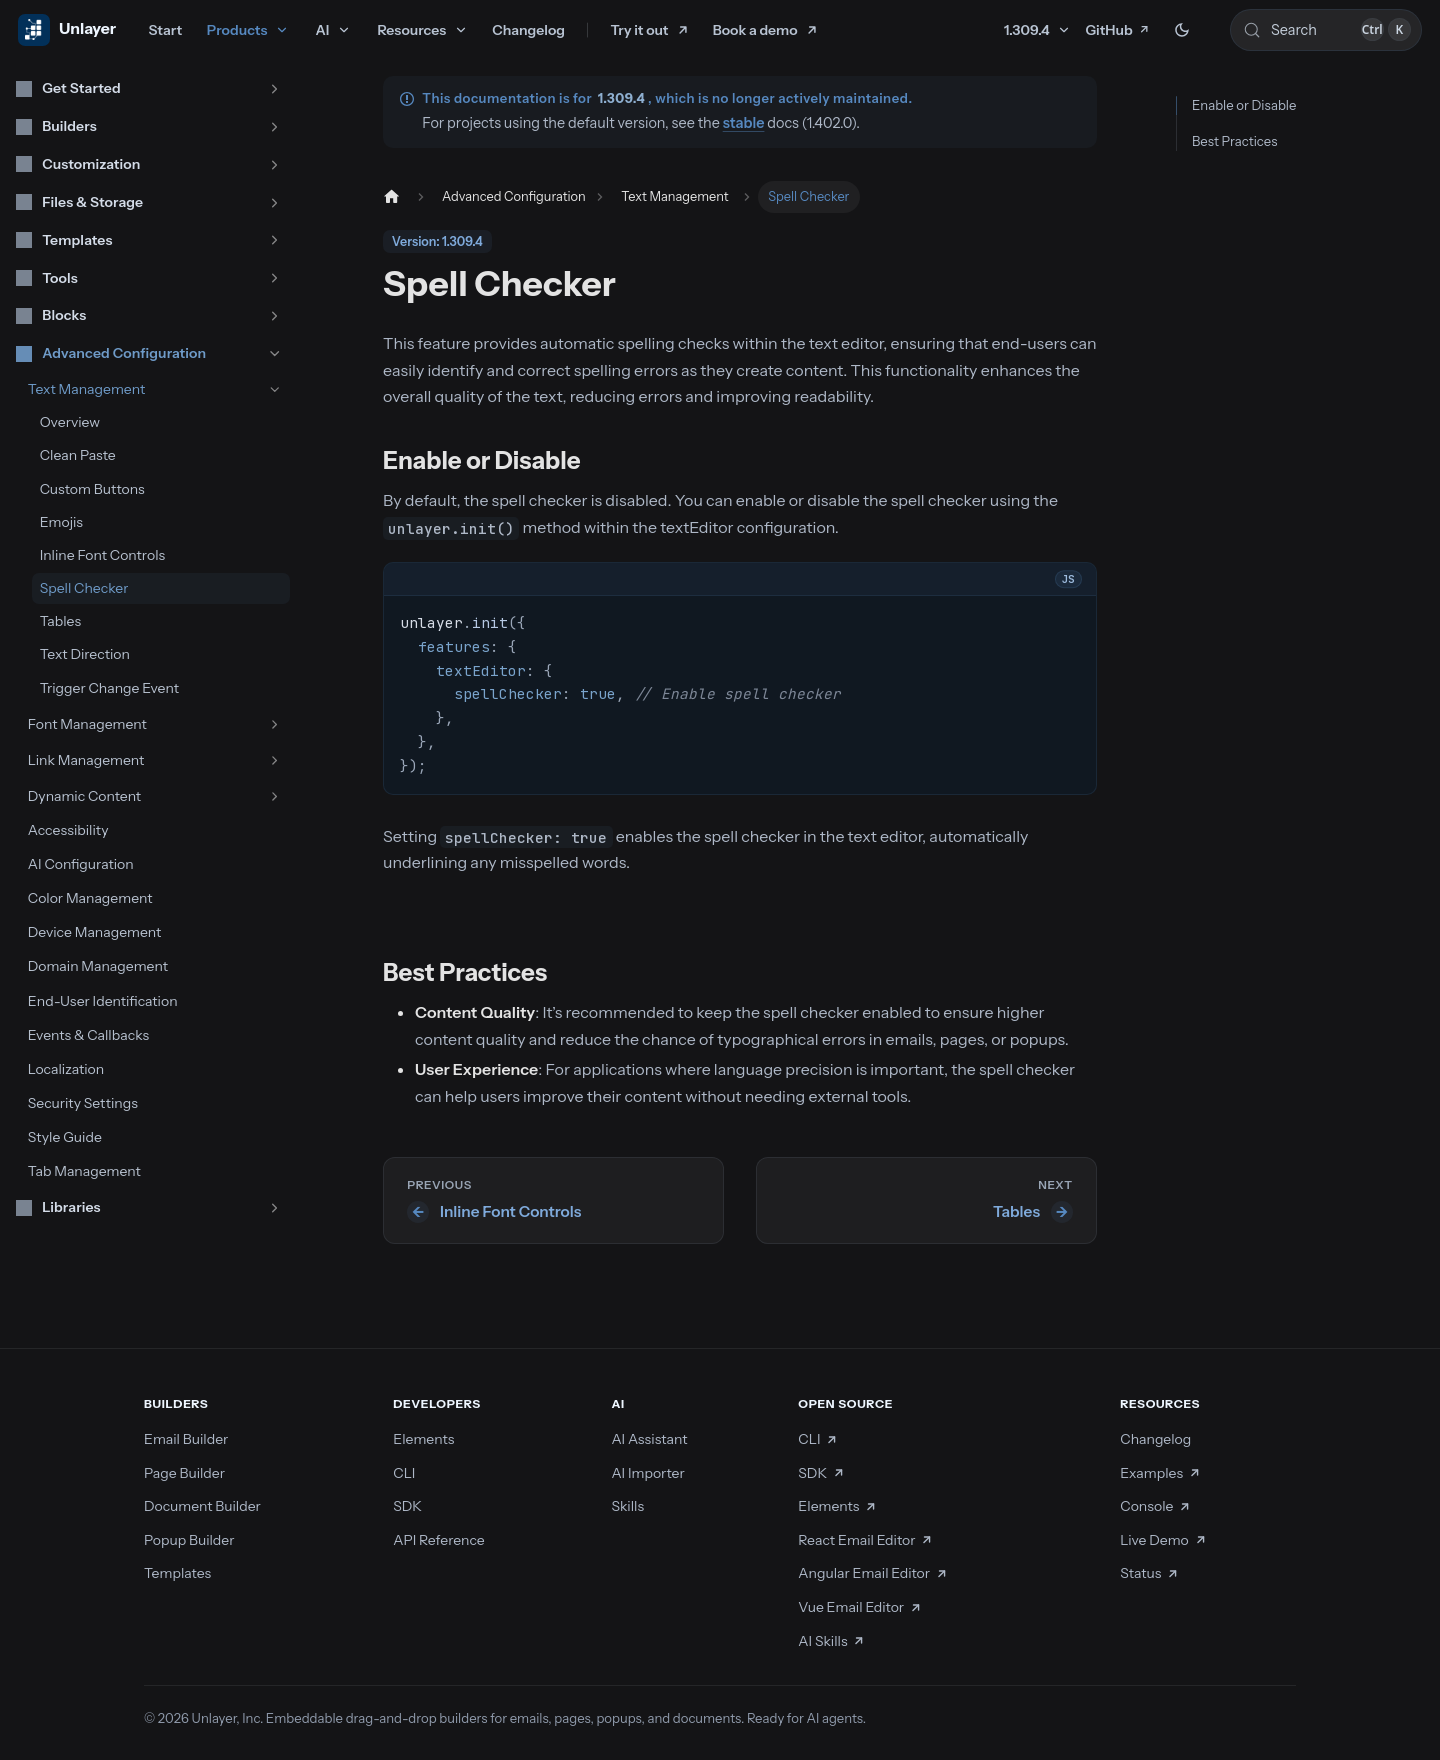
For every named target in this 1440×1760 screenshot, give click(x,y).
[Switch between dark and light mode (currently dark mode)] (1182, 30)
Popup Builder (189, 1540)
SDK (407, 1506)
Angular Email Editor (873, 1573)
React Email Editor (865, 1540)
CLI (404, 1473)
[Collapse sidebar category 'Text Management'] (274, 389)
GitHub (1117, 30)
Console (1155, 1506)
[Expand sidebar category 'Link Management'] (274, 760)
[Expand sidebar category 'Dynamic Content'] (274, 796)
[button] (149, 88)
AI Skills (832, 1641)
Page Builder (184, 1473)
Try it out (640, 30)
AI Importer (647, 1473)
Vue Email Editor (860, 1607)
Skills (627, 1506)
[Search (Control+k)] (1326, 30)
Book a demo (755, 30)
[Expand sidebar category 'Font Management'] (274, 724)
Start (165, 30)
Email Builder (186, 1439)
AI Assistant (649, 1439)
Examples (1160, 1473)
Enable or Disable (1244, 105)
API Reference (439, 1540)
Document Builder (202, 1506)
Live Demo (1163, 1540)
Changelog (528, 30)
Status (1149, 1573)
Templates (177, 1573)
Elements (423, 1439)
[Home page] (390, 197)
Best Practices (1234, 141)
